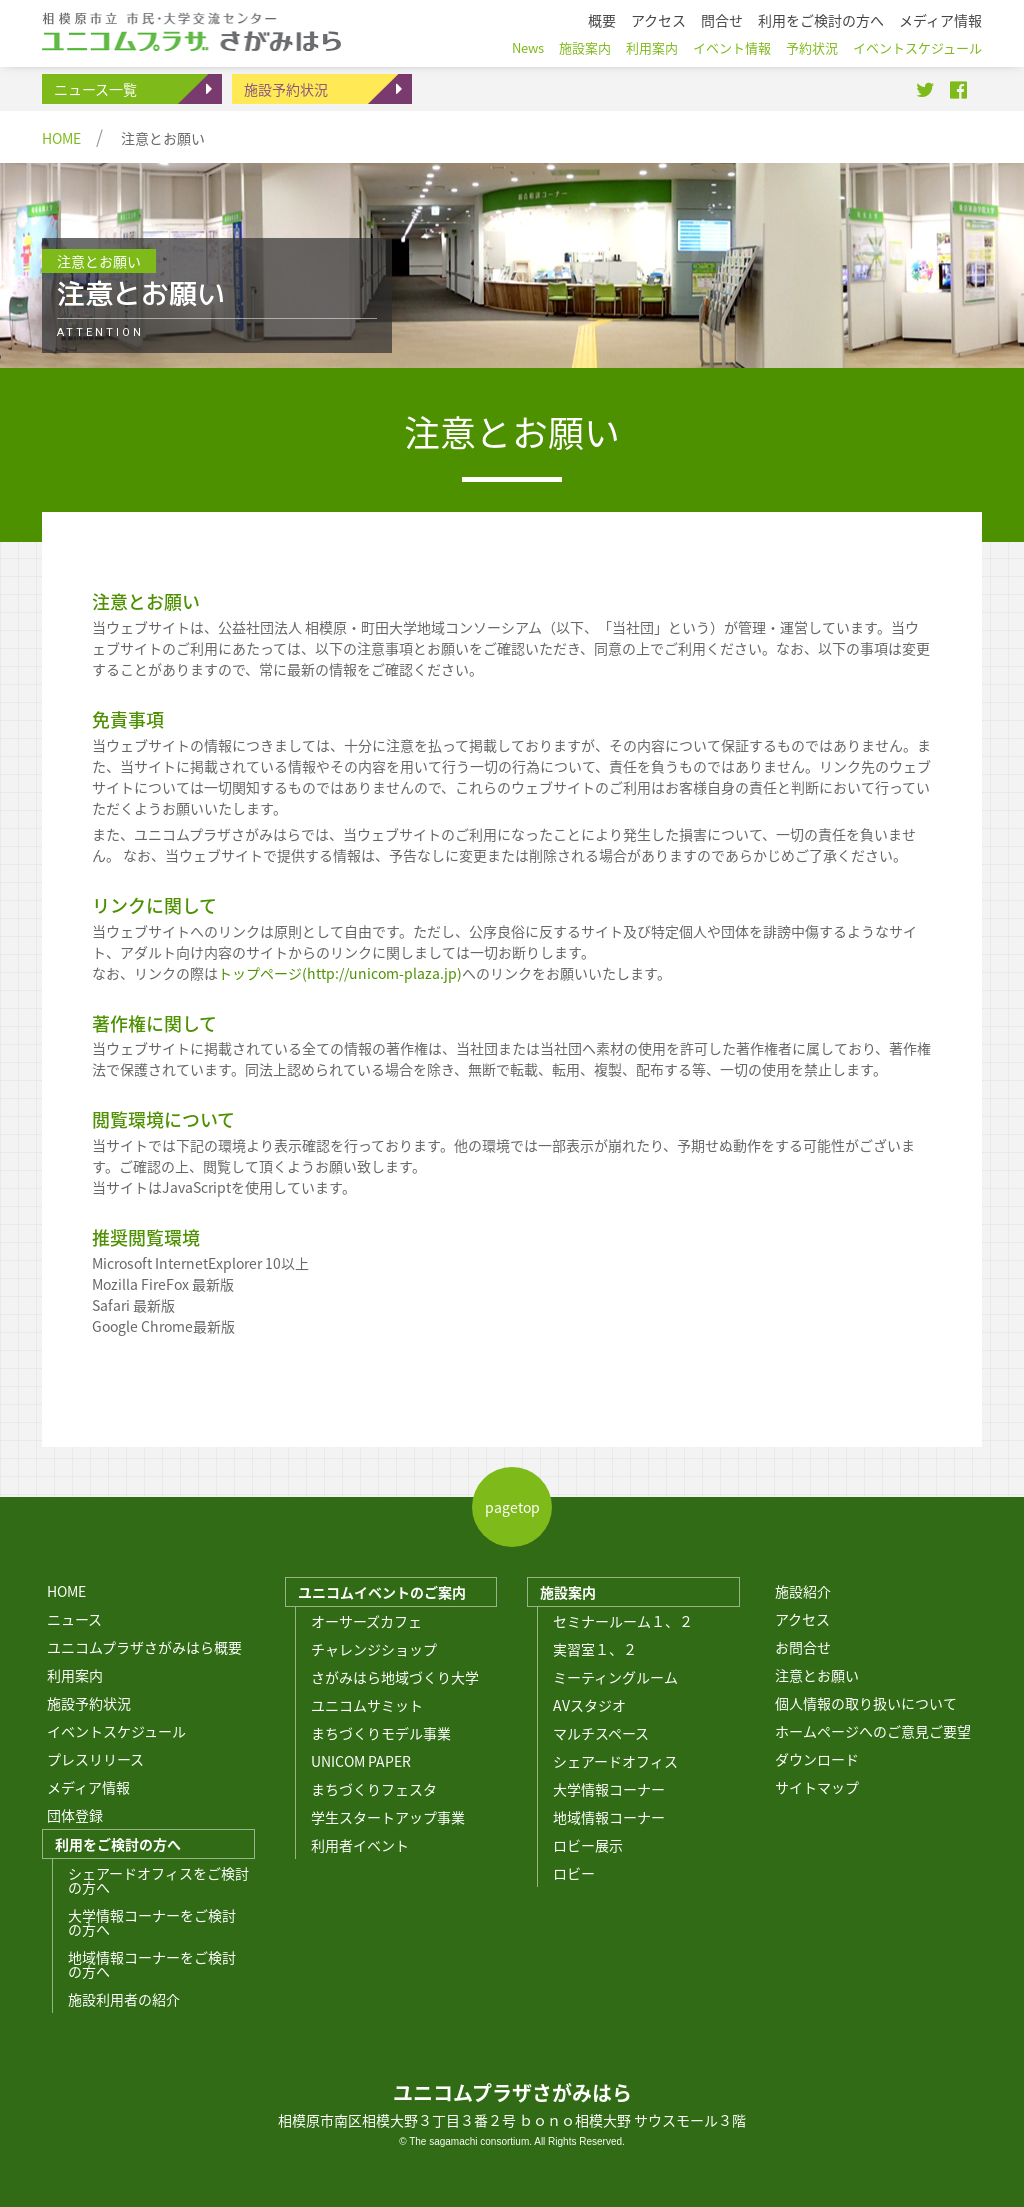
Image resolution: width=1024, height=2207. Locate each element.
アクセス (802, 1619)
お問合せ (803, 1647)
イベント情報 (732, 47)
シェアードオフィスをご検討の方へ (158, 1880)
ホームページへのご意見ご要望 (873, 1731)
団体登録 (75, 1815)
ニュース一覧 (95, 89)
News (528, 47)
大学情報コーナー (609, 1789)
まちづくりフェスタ (374, 1789)
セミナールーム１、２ (623, 1621)
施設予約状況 (286, 89)
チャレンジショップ (374, 1649)
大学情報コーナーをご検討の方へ (152, 1922)
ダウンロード (817, 1759)
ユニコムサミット (367, 1705)
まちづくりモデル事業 (381, 1733)
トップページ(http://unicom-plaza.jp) (340, 973)
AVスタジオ (589, 1705)
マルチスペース (601, 1733)
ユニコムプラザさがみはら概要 (144, 1647)
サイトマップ (817, 1787)
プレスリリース (95, 1759)
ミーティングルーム (615, 1677)
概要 (602, 20)
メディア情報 (88, 1787)
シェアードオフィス (615, 1761)
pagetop (512, 1507)
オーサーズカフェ (366, 1621)
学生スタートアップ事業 (388, 1817)
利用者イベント (360, 1845)
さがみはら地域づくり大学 (395, 1677)
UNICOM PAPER (361, 1761)
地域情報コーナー (609, 1817)
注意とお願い (817, 1675)
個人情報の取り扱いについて (866, 1703)
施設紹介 (803, 1591)
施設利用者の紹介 (124, 1999)
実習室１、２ (595, 1649)
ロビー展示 (588, 1845)
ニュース (74, 1619)
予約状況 (812, 47)
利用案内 (75, 1675)
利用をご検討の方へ (118, 1844)
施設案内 (568, 1592)
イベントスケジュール (116, 1731)
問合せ (722, 20)
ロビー (574, 1873)
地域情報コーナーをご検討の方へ (152, 1964)
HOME (61, 138)
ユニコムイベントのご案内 (382, 1592)
